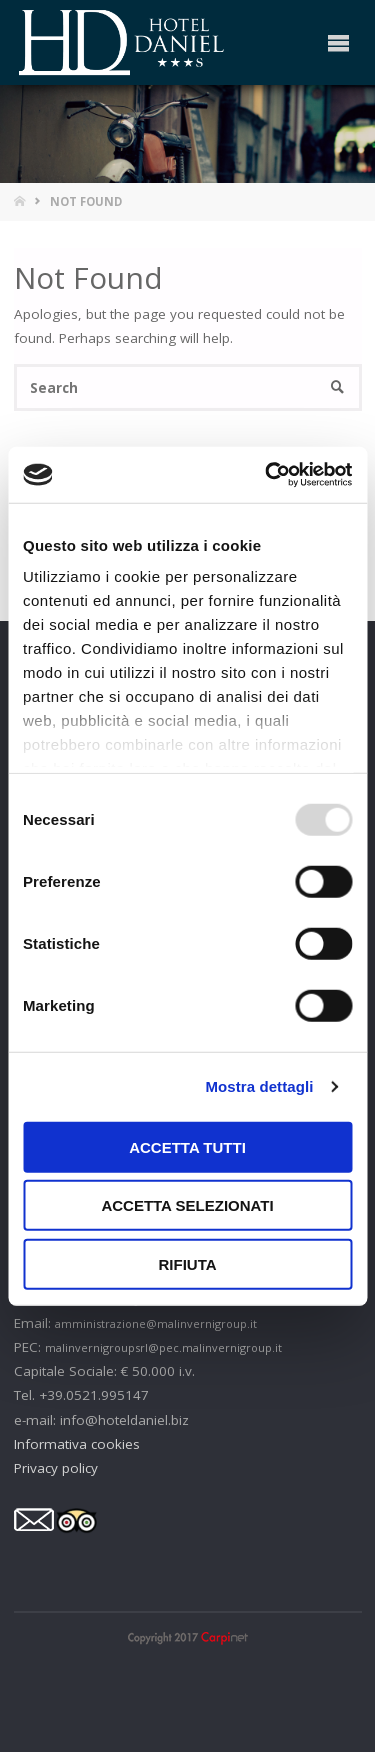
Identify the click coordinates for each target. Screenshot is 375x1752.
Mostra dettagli (259, 1086)
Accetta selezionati (187, 1205)
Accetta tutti (187, 1146)
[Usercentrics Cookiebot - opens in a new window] (267, 475)
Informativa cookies (77, 1444)
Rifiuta (187, 1263)
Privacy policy (56, 1468)
